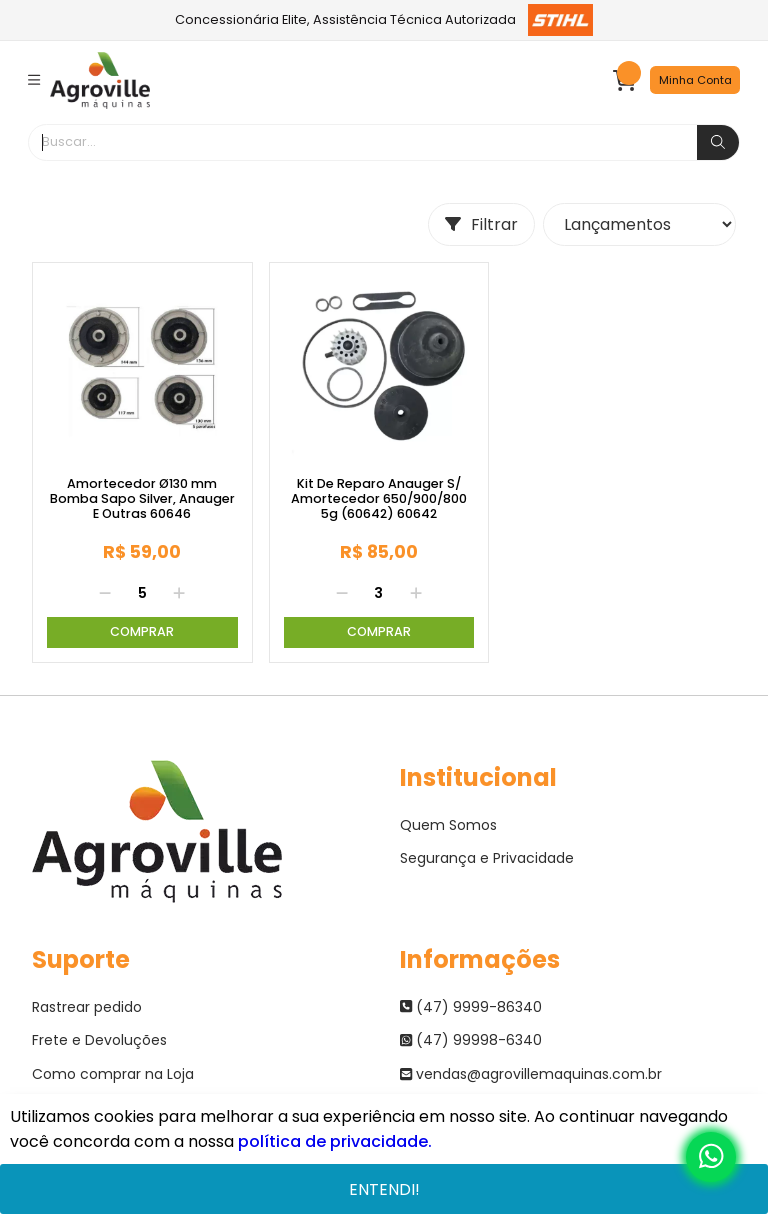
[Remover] (105, 594)
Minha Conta (695, 80)
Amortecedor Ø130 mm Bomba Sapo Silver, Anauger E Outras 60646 (142, 499)
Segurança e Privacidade (487, 858)
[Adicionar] (179, 594)
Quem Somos (448, 825)
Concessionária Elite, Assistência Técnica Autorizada (384, 20)
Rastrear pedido (87, 1007)
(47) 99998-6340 (471, 1040)
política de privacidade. (335, 1141)
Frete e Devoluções (99, 1040)
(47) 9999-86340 (471, 1007)
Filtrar (481, 224)
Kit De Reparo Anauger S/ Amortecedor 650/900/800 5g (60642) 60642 (379, 499)
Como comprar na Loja (113, 1074)
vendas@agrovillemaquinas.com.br (531, 1074)
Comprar (142, 631)
